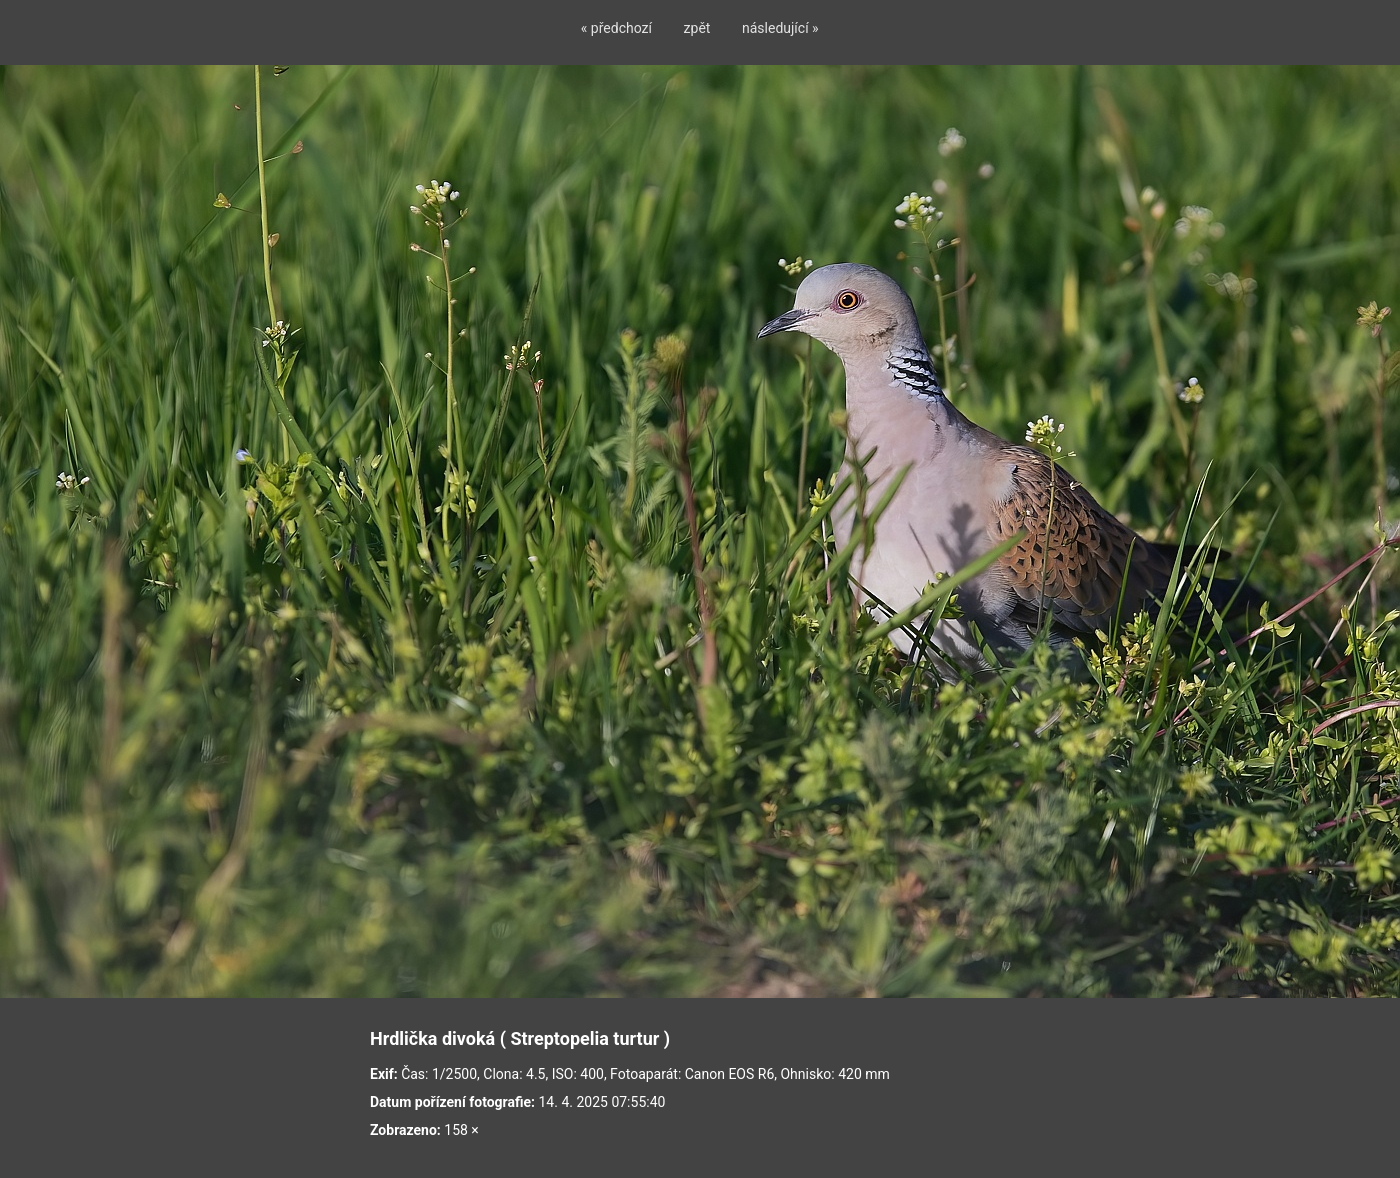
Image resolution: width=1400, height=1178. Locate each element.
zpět (697, 28)
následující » (780, 28)
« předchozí (616, 28)
